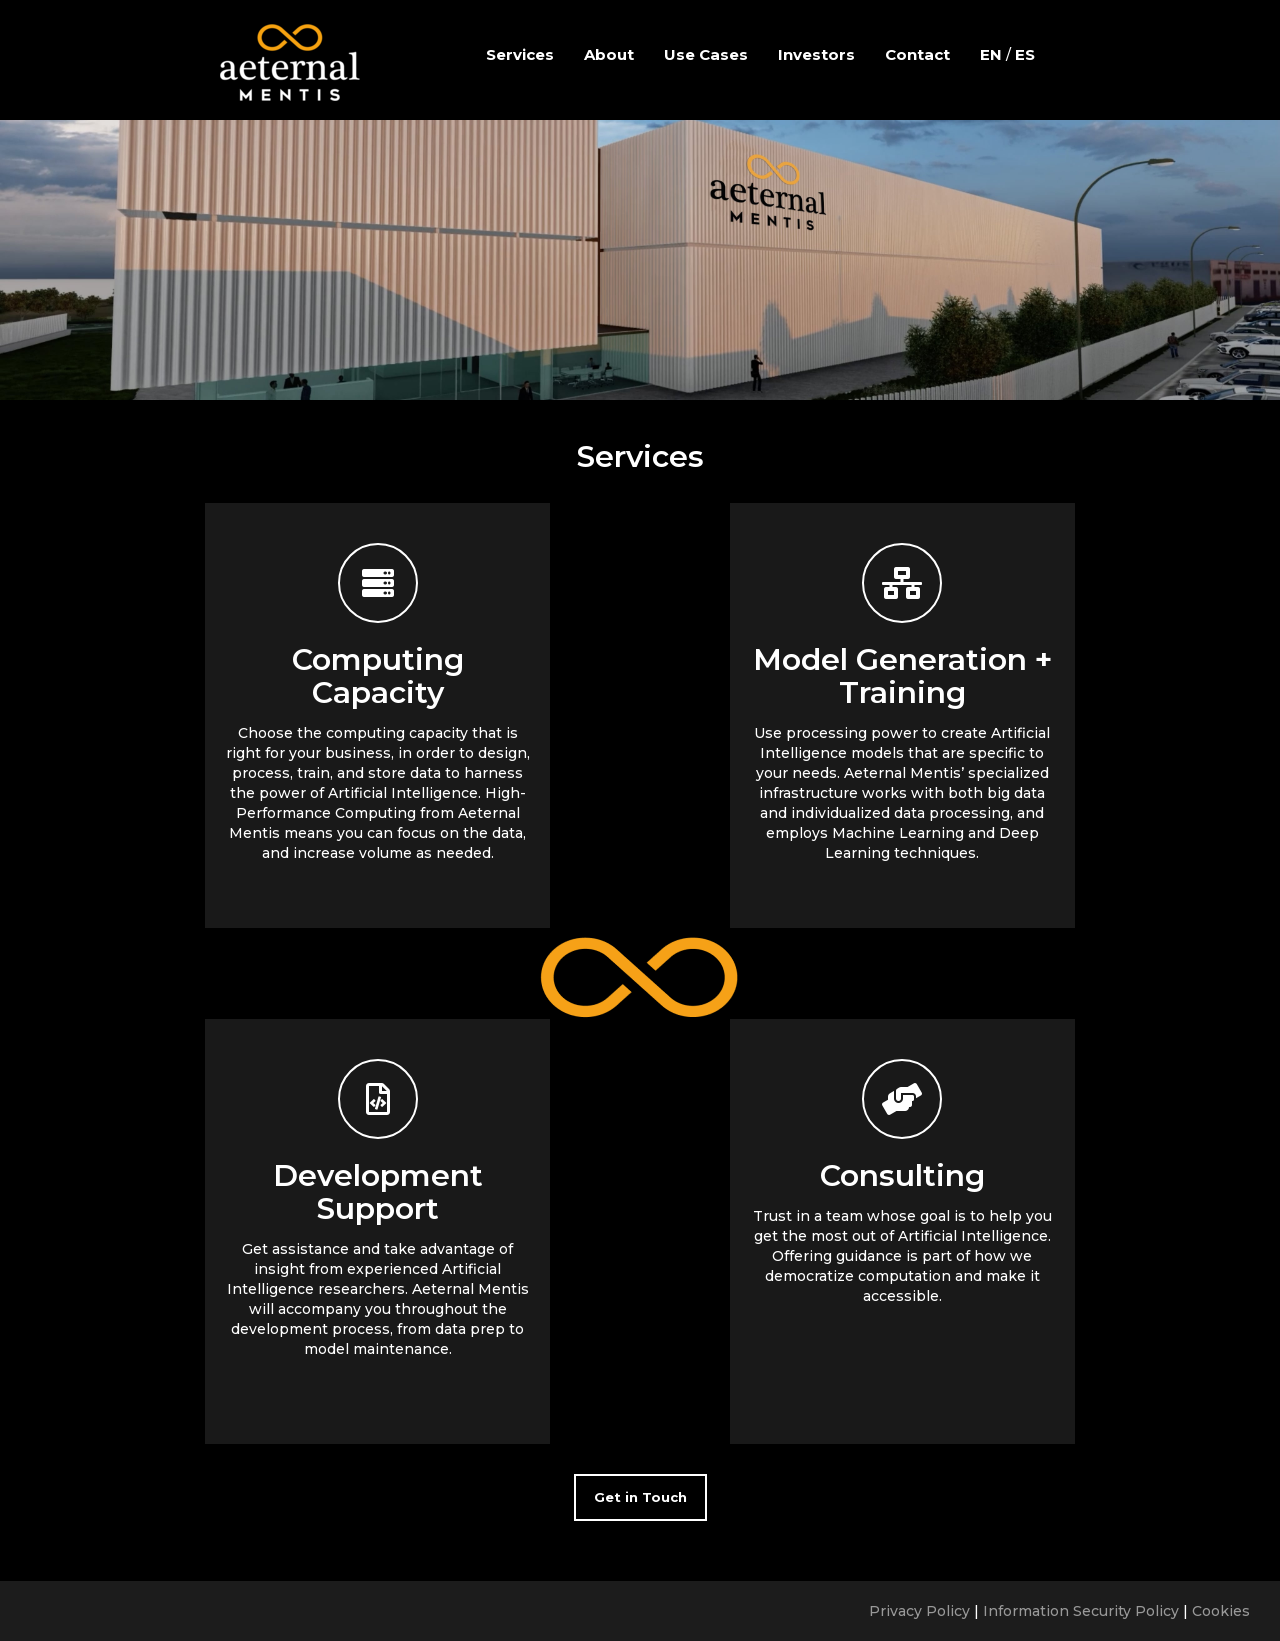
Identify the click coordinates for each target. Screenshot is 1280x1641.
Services (520, 54)
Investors (816, 54)
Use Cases (706, 54)
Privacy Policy (919, 1611)
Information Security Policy (1081, 1611)
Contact (917, 54)
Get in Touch (640, 1497)
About (609, 54)
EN (991, 54)
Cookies (1221, 1611)
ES (1025, 54)
